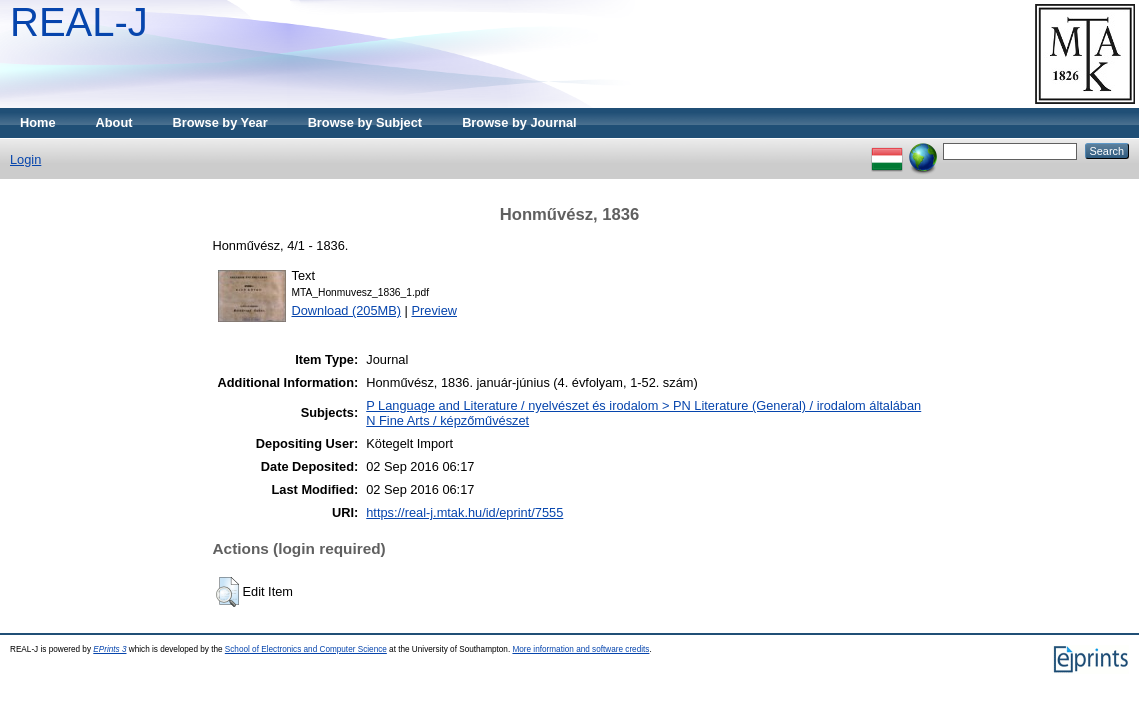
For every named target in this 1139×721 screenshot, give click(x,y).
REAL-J (79, 22)
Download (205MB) (347, 310)
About (114, 122)
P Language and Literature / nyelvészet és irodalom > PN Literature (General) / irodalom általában (643, 405)
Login (25, 159)
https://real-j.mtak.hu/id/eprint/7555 (464, 512)
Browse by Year (220, 122)
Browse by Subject (365, 122)
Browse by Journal (519, 122)
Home (38, 122)
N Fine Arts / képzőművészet (447, 420)
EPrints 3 (109, 649)
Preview (434, 310)
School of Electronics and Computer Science (306, 649)
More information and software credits (580, 649)
